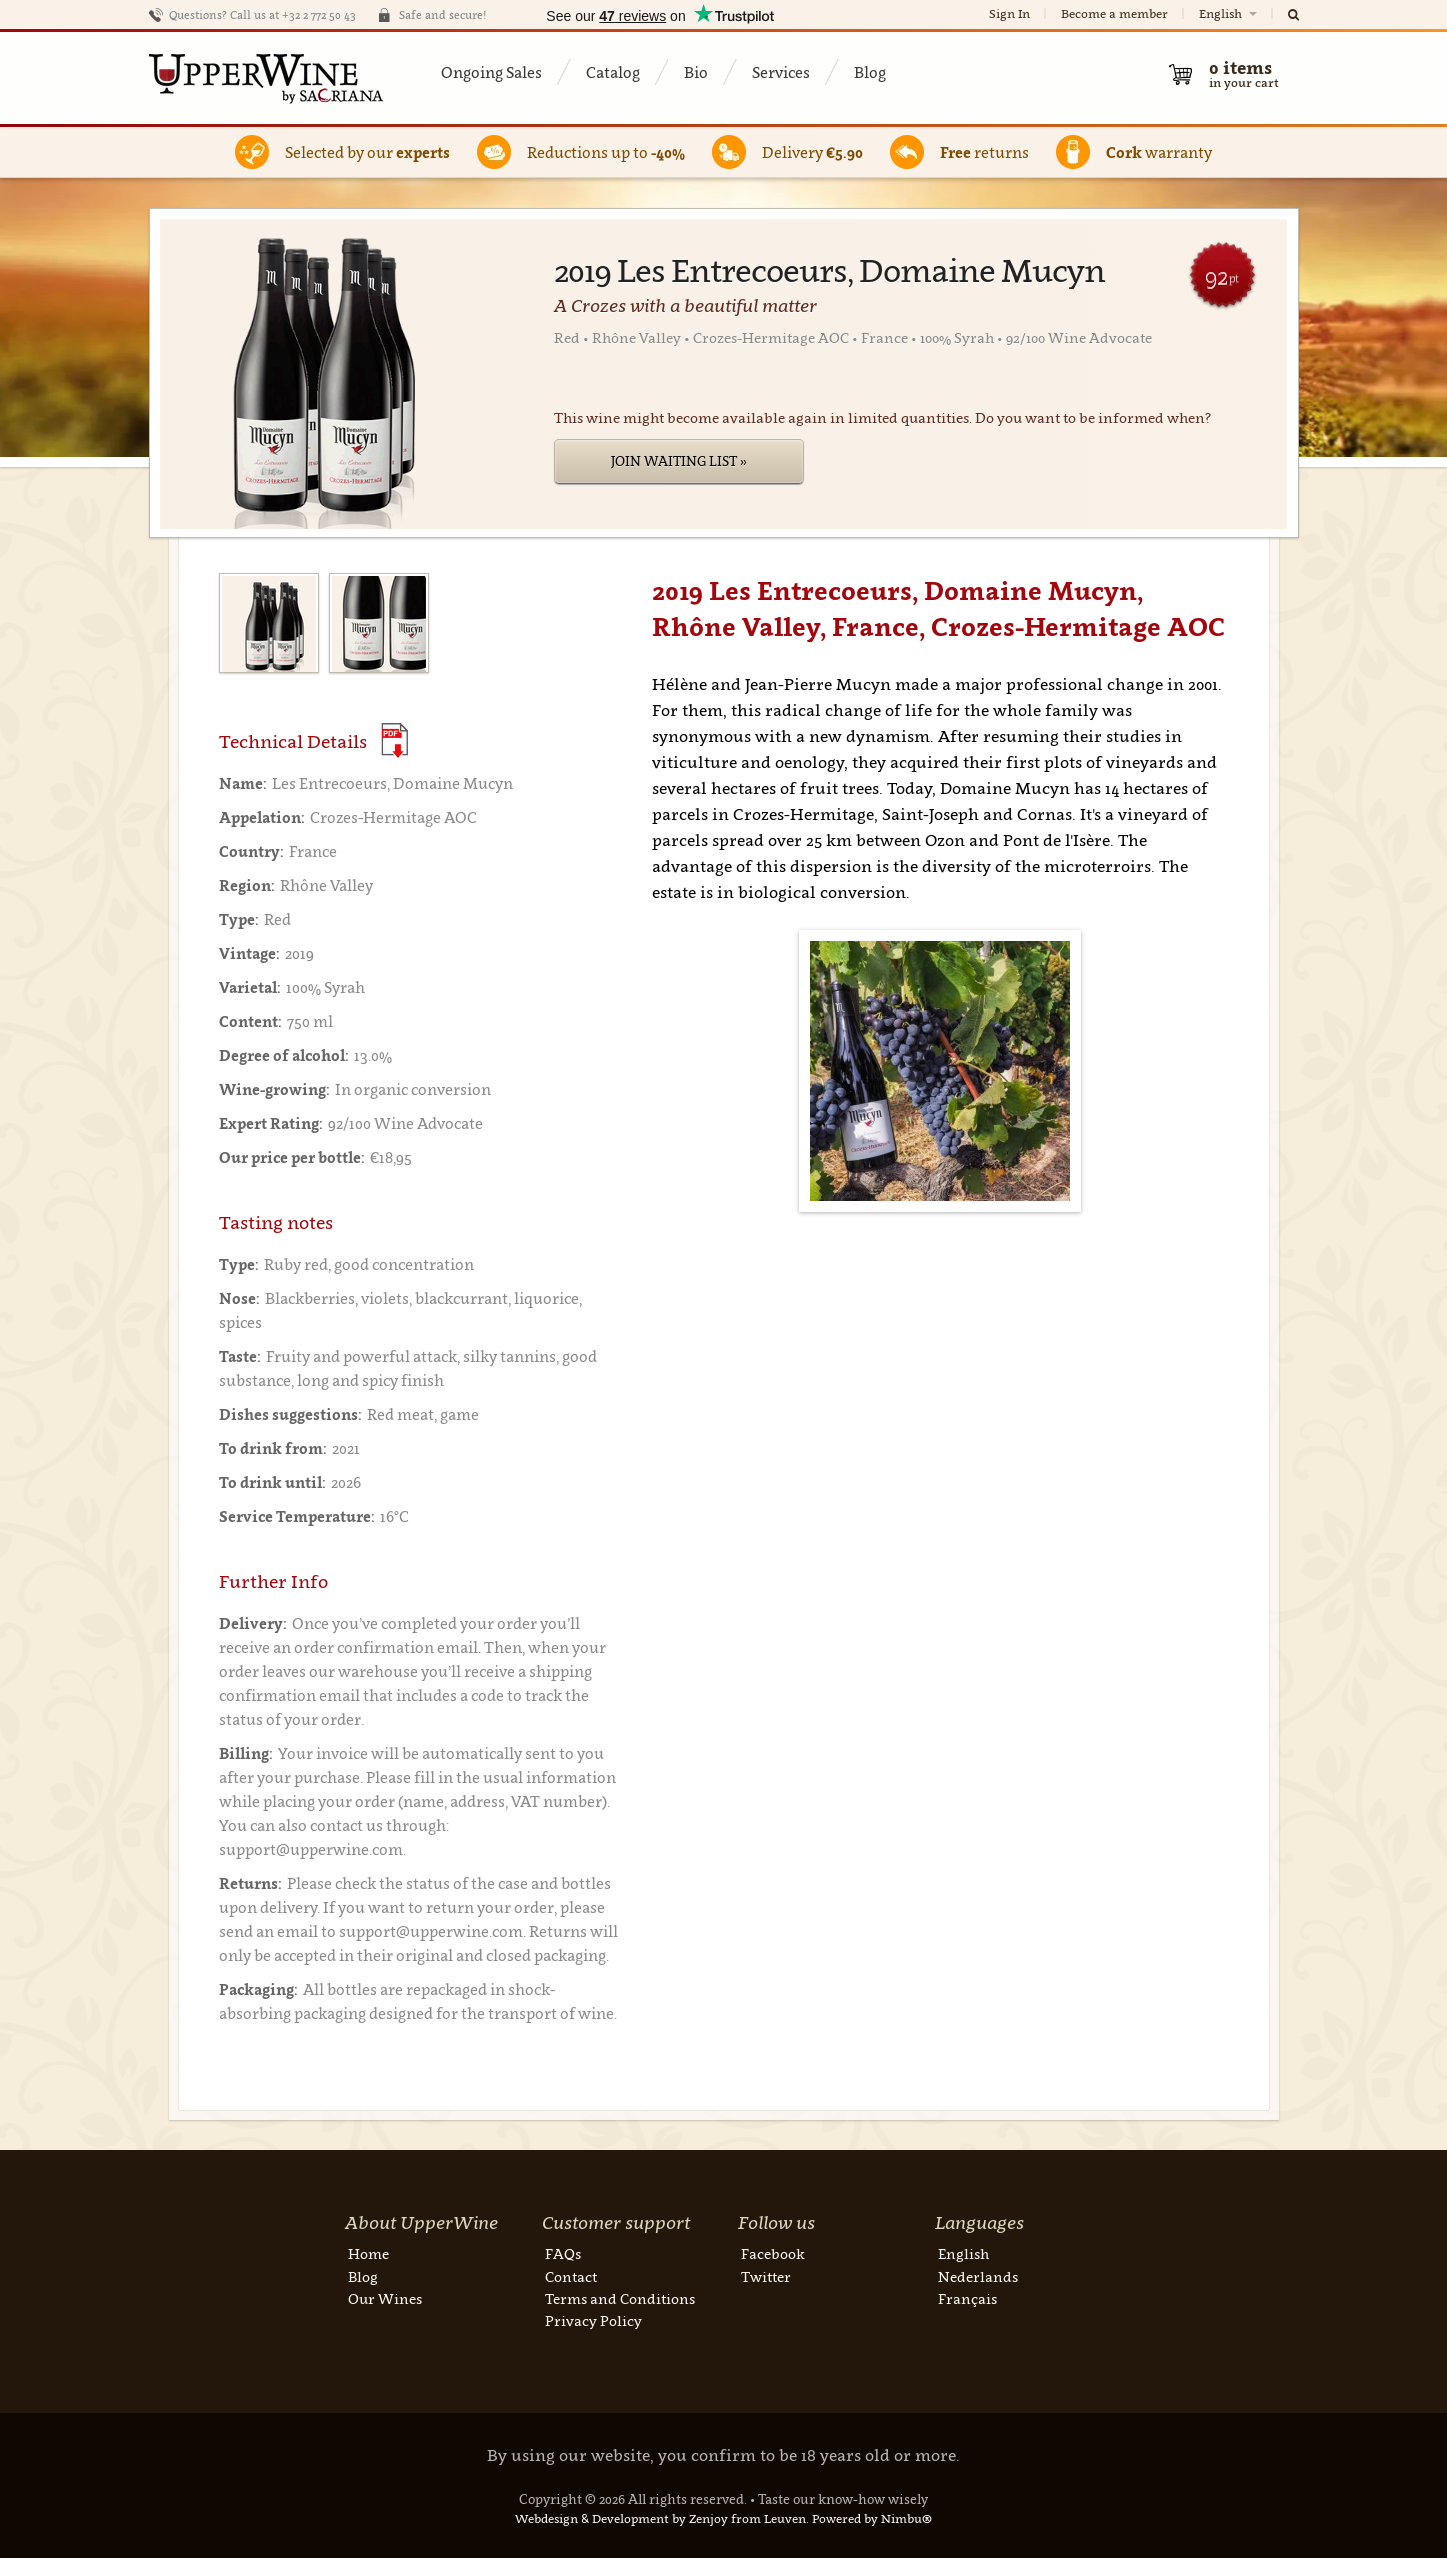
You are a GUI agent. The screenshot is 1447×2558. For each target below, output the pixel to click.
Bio (696, 72)
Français (967, 2298)
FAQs (563, 2253)
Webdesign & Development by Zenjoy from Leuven (660, 2518)
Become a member (1114, 13)
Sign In (1009, 13)
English (1229, 13)
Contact (571, 2276)
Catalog (613, 72)
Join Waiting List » (679, 461)
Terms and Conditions (620, 2298)
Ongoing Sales (491, 72)
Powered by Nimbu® (872, 2518)
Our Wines (385, 2298)
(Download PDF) (394, 740)
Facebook (773, 2253)
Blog (870, 72)
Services (781, 72)
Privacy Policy (593, 2320)
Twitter (766, 2276)
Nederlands (978, 2276)
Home (368, 2253)
